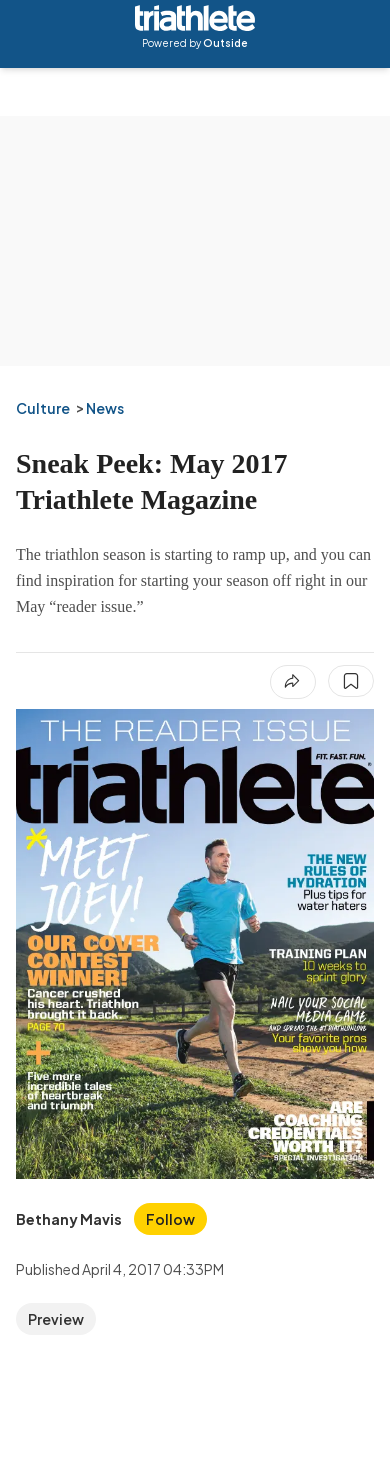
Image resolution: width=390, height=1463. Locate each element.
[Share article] (293, 682)
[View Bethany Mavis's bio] (69, 1219)
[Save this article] (351, 681)
